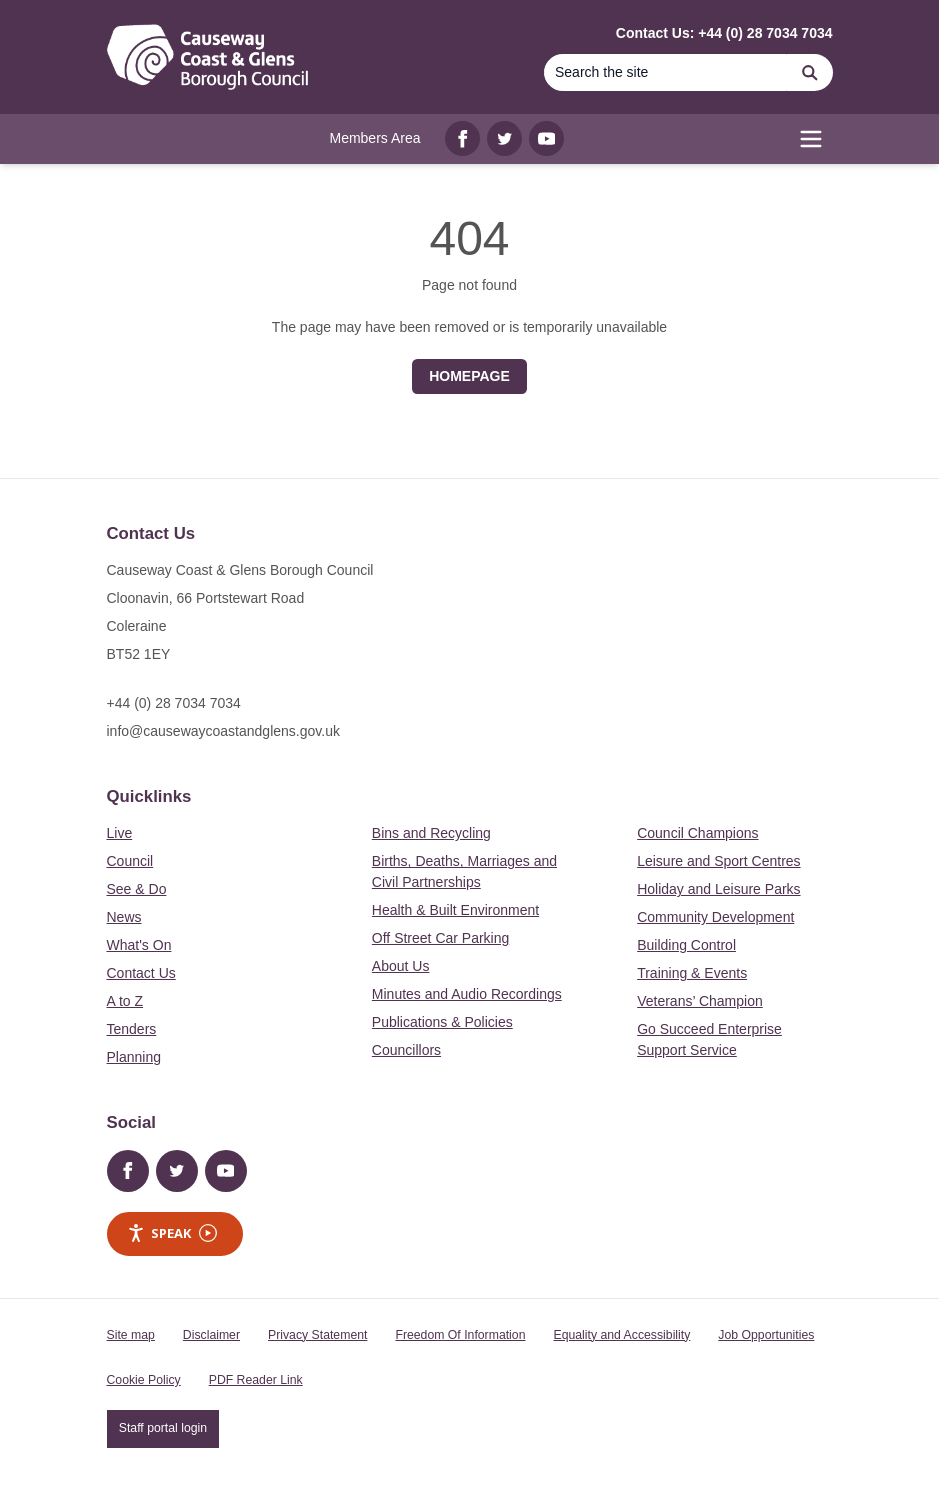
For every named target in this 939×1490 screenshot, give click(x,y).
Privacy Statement (317, 1335)
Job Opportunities (766, 1335)
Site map (131, 1335)
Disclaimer (211, 1335)
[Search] (666, 72)
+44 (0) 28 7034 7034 (174, 703)
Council (130, 861)
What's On (139, 945)
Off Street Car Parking (440, 938)
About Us (401, 966)
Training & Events (692, 973)
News (124, 917)
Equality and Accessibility (621, 1335)
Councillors (406, 1050)
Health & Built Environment (455, 910)
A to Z (125, 1001)
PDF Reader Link (256, 1380)
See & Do (137, 889)
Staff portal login (163, 1428)
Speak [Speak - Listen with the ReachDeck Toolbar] (172, 1233)
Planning (134, 1057)
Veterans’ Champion (700, 1001)
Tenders (132, 1029)
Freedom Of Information (460, 1335)
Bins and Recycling (431, 833)
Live (120, 833)
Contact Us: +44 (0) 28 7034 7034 (724, 33)
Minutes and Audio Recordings (467, 994)
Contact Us (141, 973)
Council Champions (697, 833)
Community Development (715, 917)
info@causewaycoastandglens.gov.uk (223, 731)
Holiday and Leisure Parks (718, 889)
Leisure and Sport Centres (718, 861)
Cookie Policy (144, 1380)
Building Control (686, 945)
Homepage (469, 376)
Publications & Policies (442, 1022)
